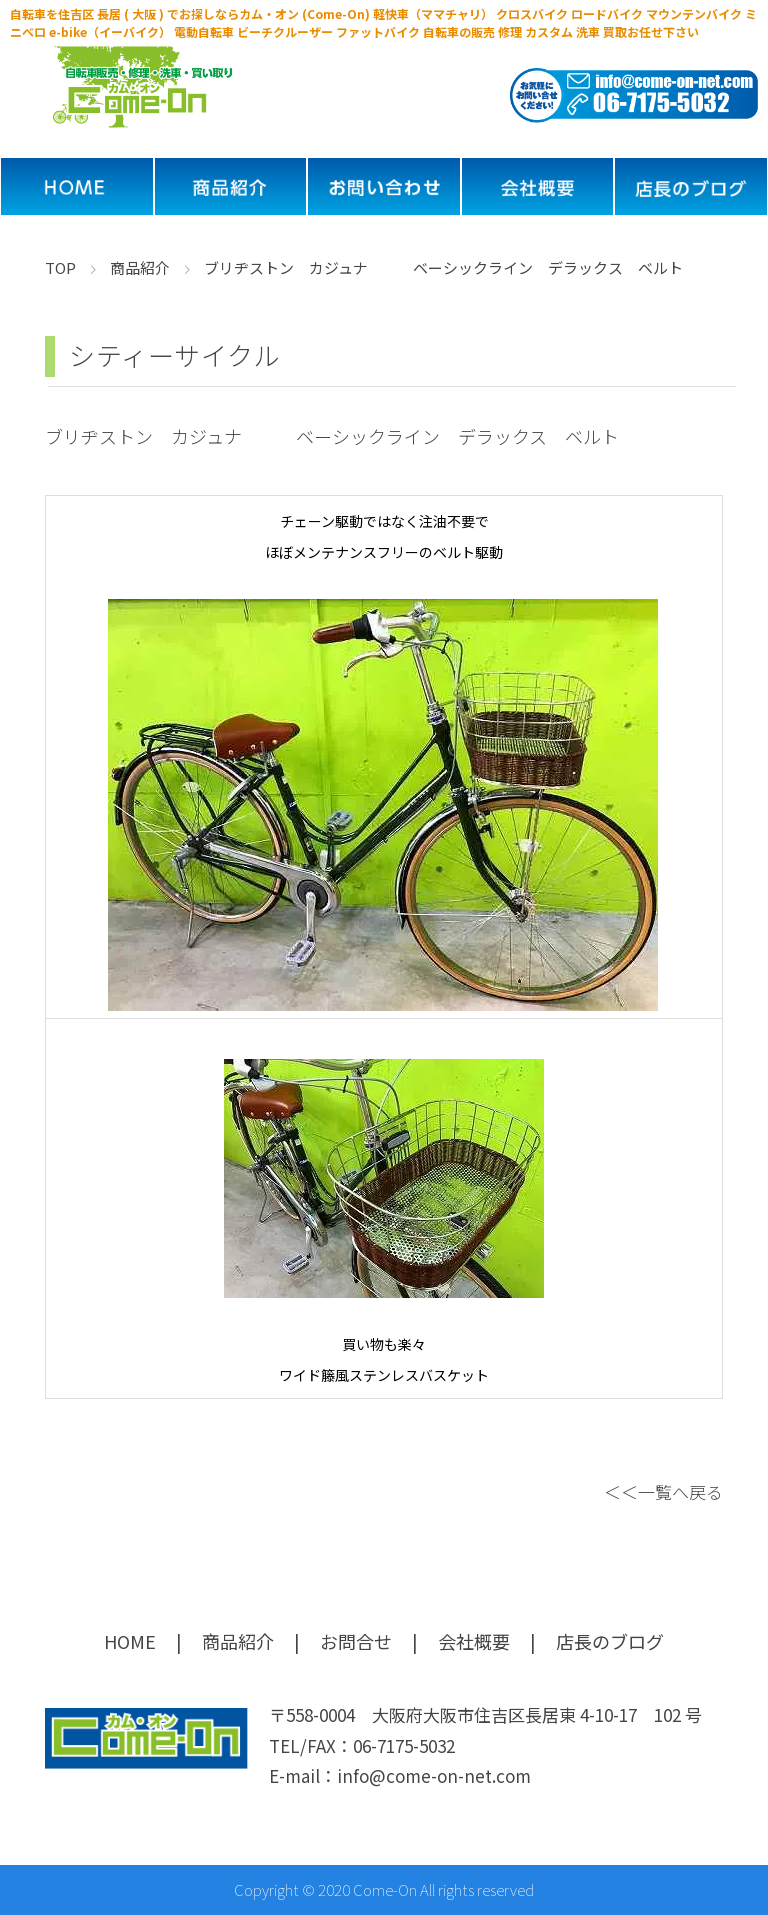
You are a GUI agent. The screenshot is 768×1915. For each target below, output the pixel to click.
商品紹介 (238, 1641)
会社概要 (474, 1641)
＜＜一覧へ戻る (663, 1491)
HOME (130, 1641)
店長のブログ (610, 1641)
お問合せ (356, 1641)
